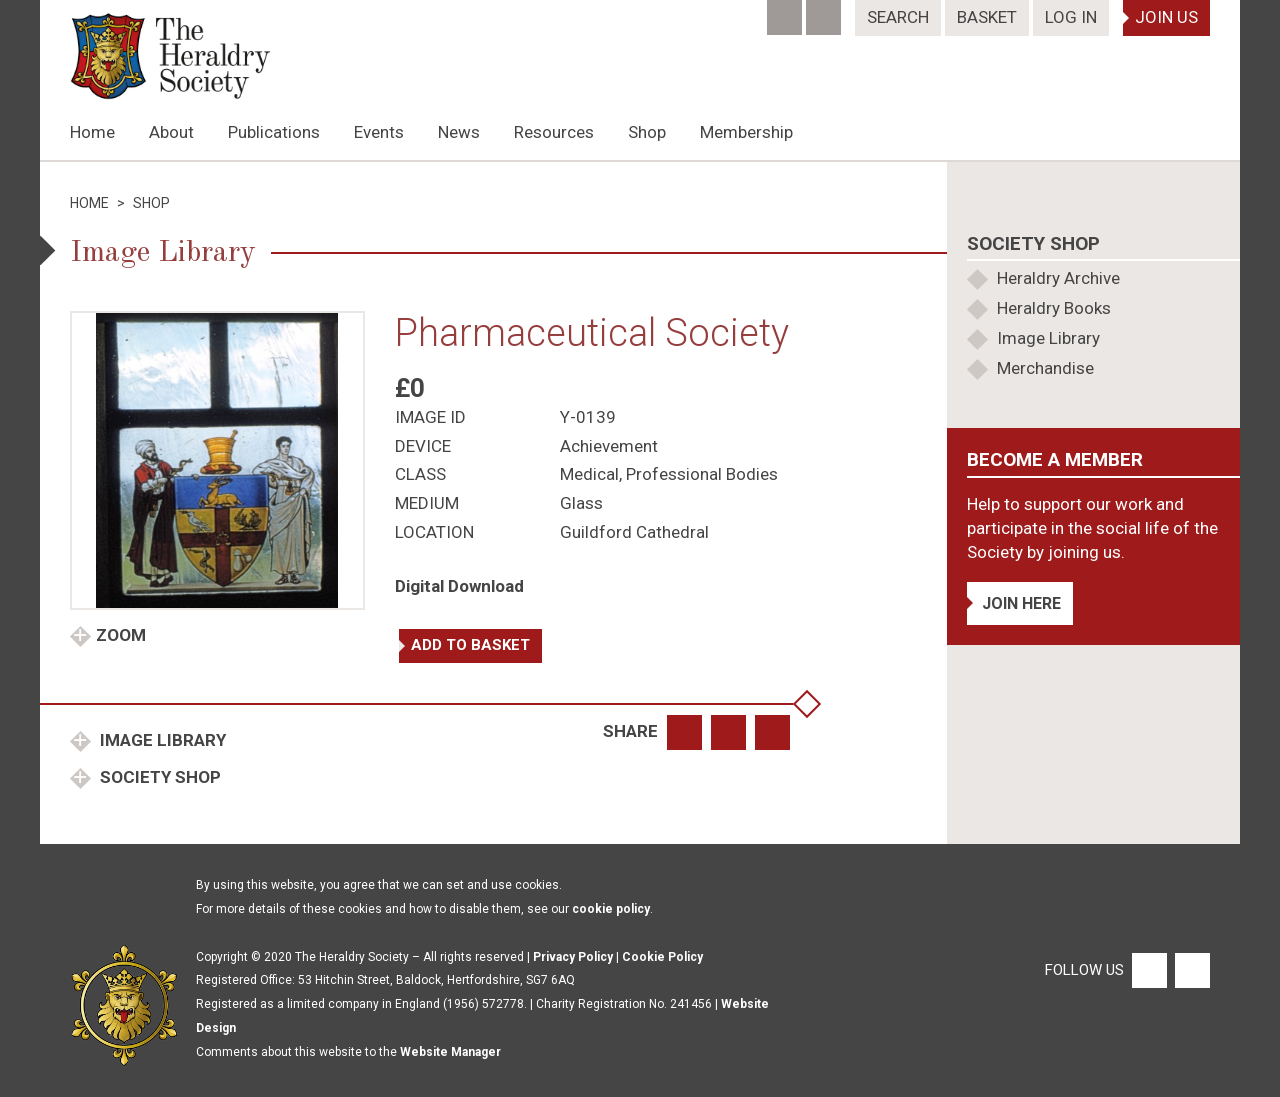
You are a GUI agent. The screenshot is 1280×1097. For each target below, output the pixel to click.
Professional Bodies (702, 474)
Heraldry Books (1054, 308)
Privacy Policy (573, 957)
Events (379, 132)
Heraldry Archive (1058, 278)
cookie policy (611, 909)
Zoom (121, 635)
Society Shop (158, 777)
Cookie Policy (662, 957)
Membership (746, 132)
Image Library (161, 740)
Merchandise (1045, 368)
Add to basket (470, 645)
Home (92, 132)
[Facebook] (786, 11)
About (171, 132)
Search (898, 17)
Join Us (1166, 17)
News (459, 132)
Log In (1071, 17)
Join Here (1021, 603)
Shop (647, 132)
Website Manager (450, 1052)
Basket (987, 17)
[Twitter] (825, 11)
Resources (554, 132)
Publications (274, 132)
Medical (589, 474)
